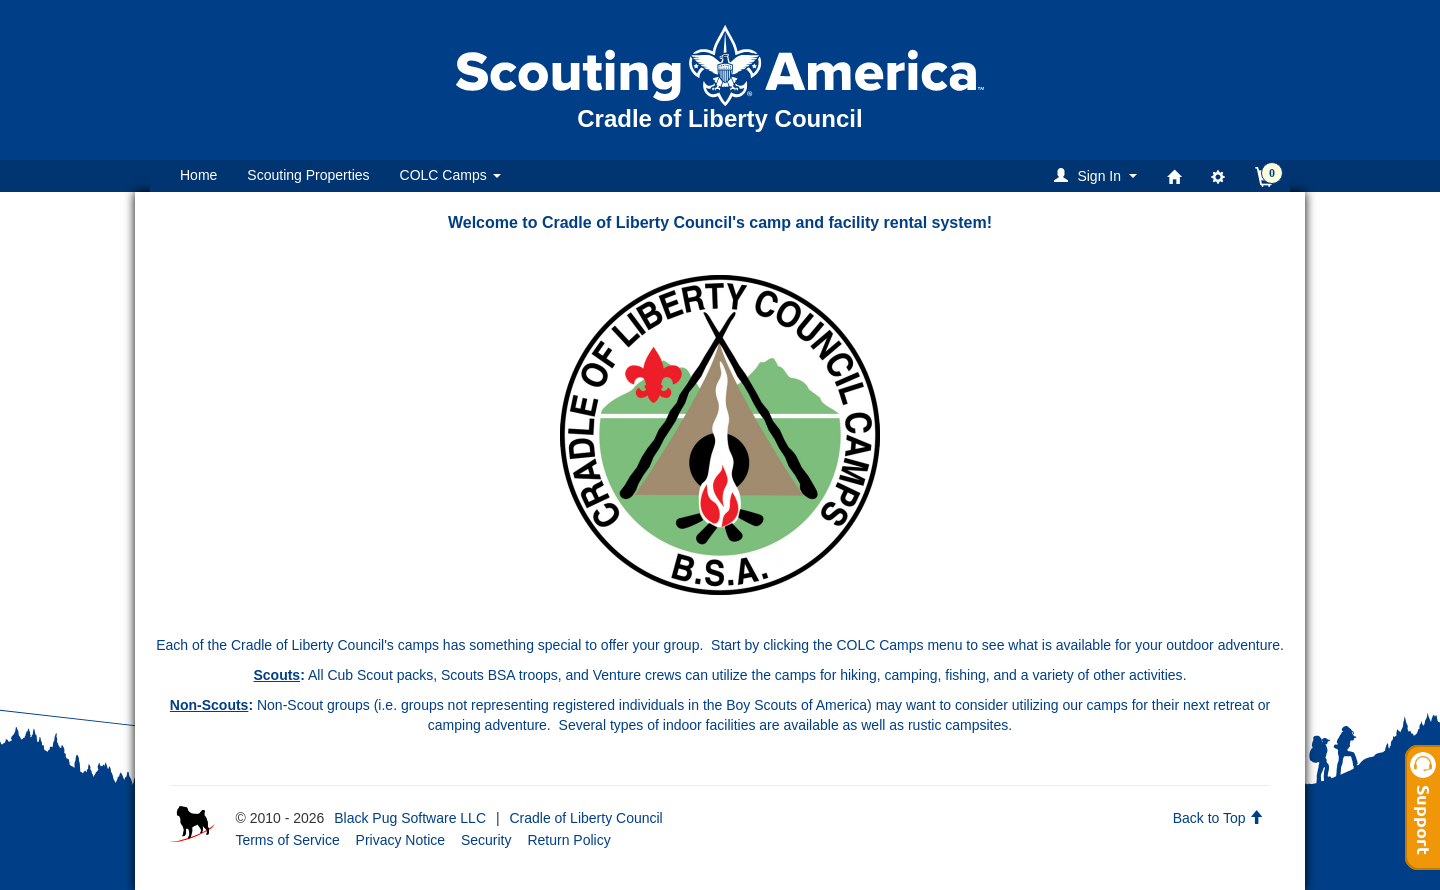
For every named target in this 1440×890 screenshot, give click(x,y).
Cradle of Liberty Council (585, 818)
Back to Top (1218, 818)
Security (486, 840)
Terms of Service (287, 840)
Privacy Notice (400, 840)
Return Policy (568, 840)
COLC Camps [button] (450, 175)
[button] (1098, 175)
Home (198, 175)
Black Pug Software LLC (410, 818)
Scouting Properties (308, 175)
